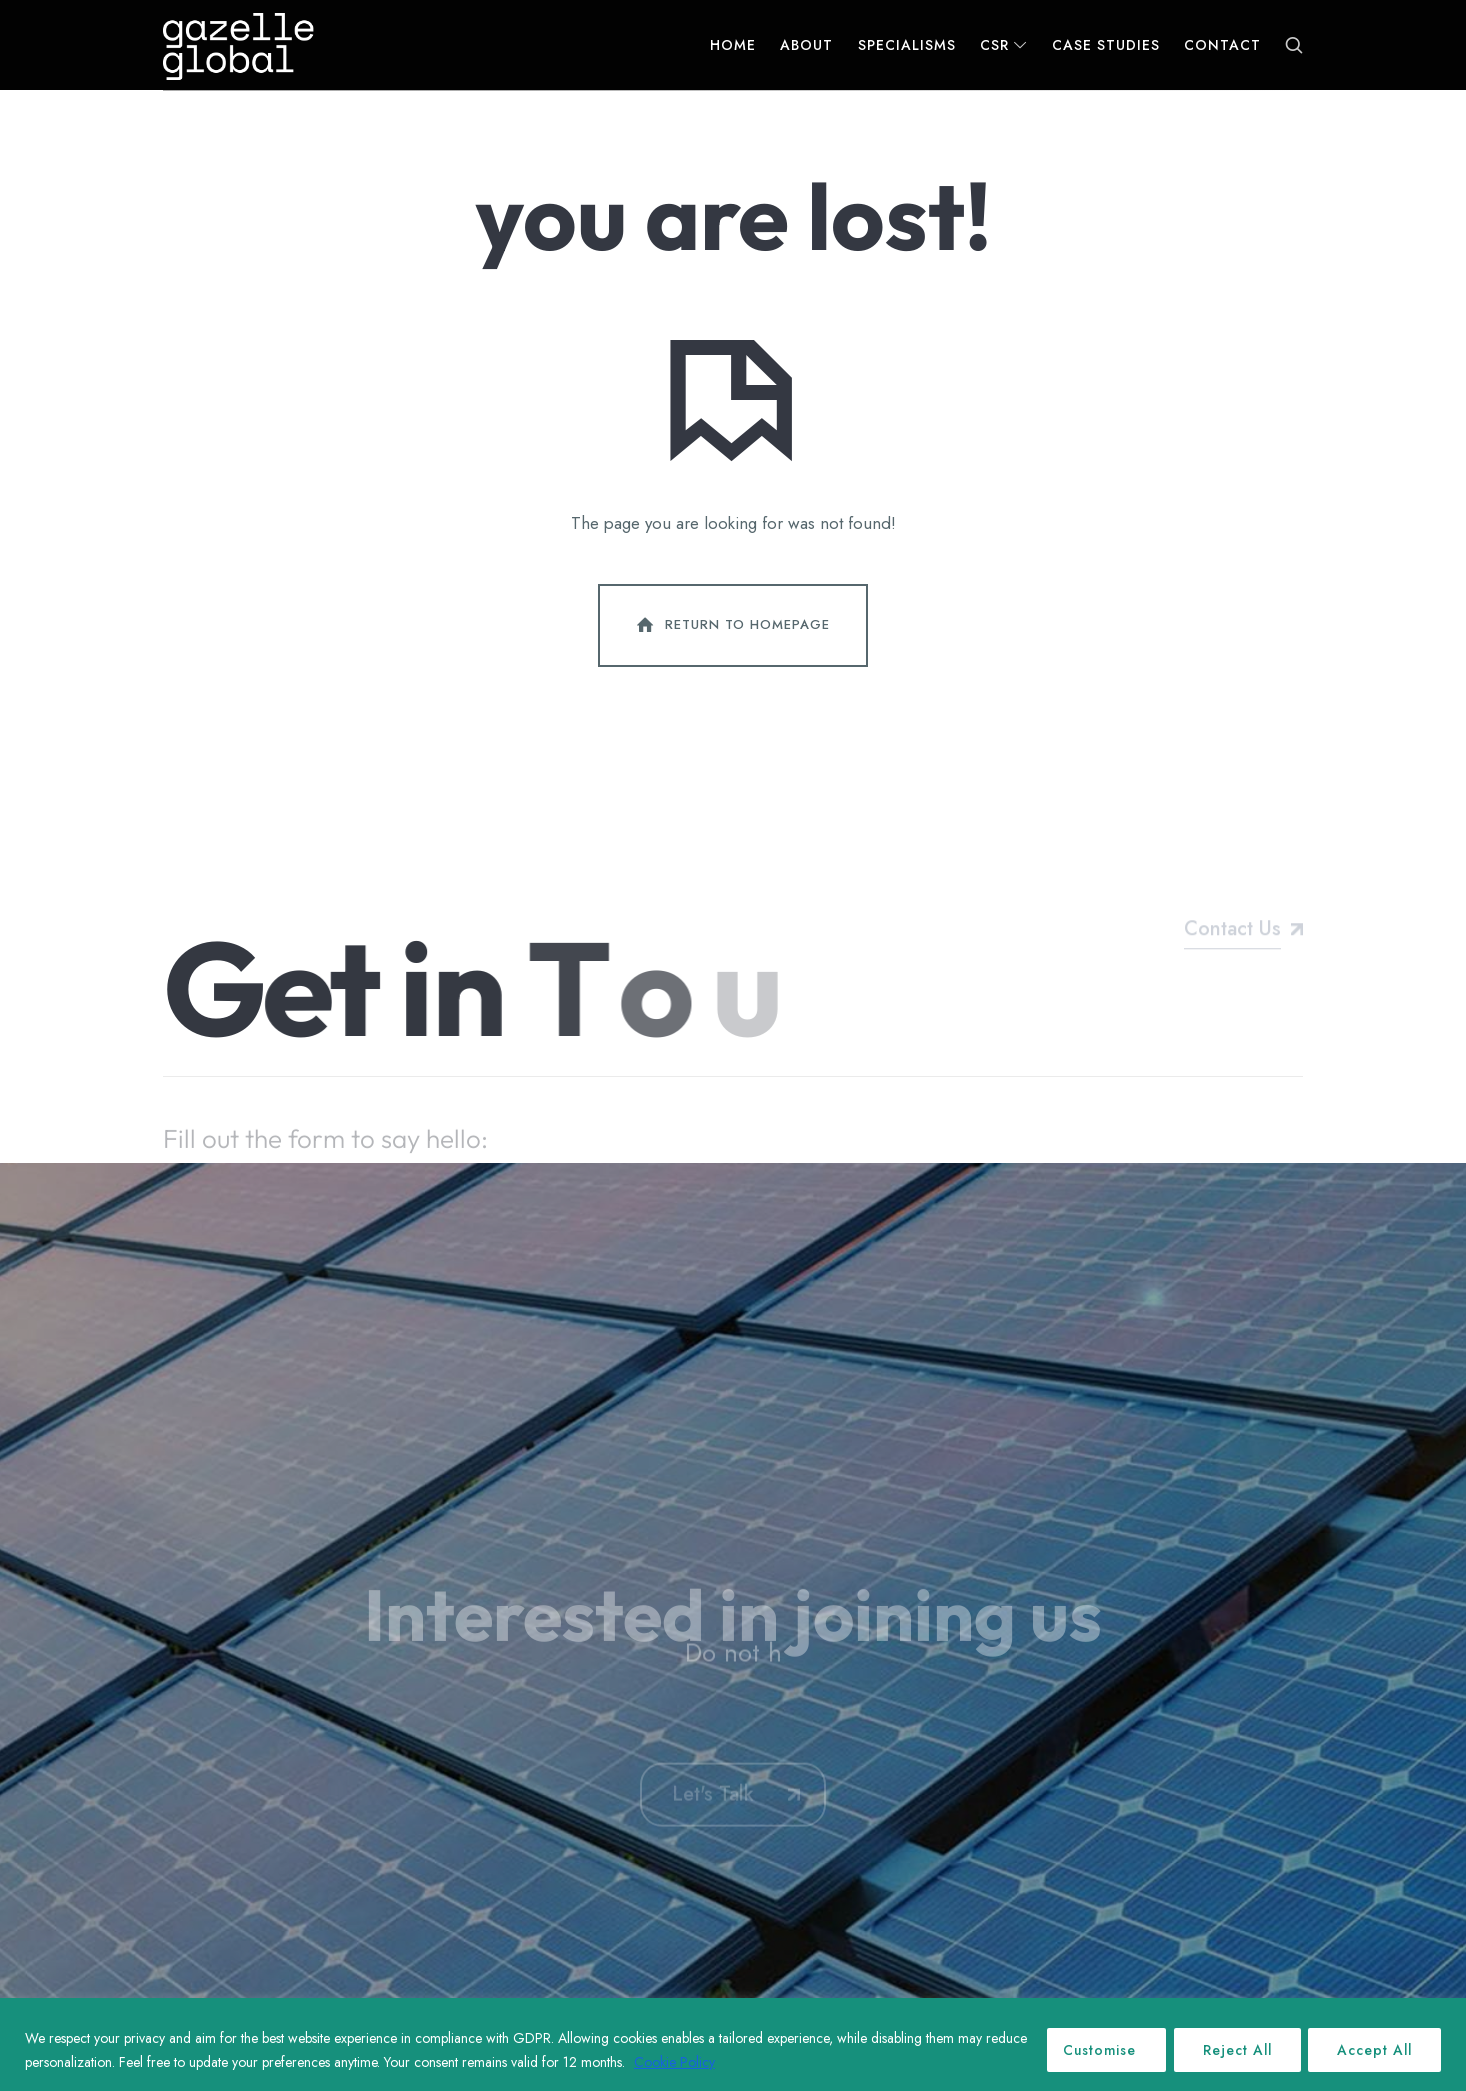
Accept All (1373, 2050)
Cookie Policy (719, 2062)
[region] (733, 2044)
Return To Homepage (731, 631)
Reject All (1233, 2050)
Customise (1093, 2050)
